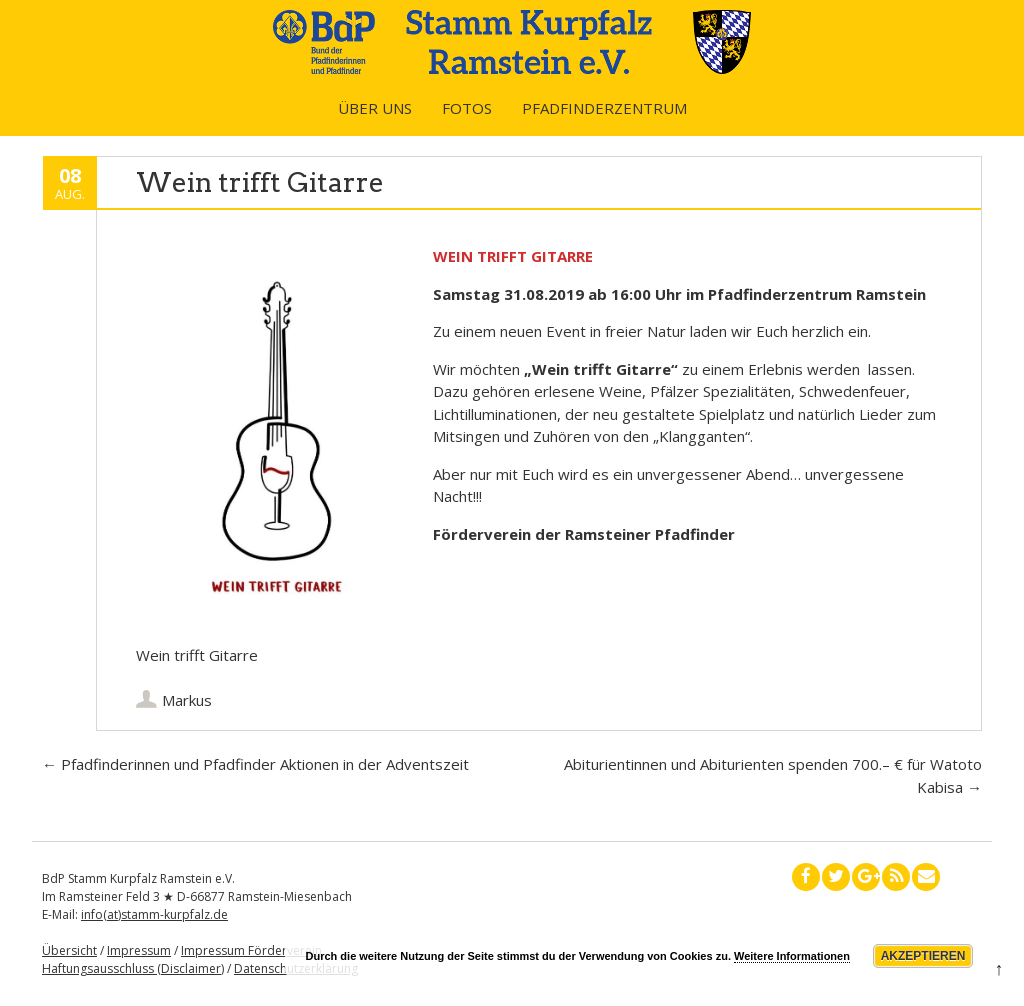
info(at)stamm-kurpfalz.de (154, 914)
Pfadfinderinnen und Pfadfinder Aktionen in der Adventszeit (255, 764)
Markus (187, 700)
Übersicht (69, 950)
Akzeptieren (923, 956)
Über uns (375, 108)
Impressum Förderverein (251, 950)
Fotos (467, 108)
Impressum (139, 950)
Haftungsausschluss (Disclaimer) (133, 968)
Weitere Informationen (792, 956)
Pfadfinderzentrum (604, 108)
